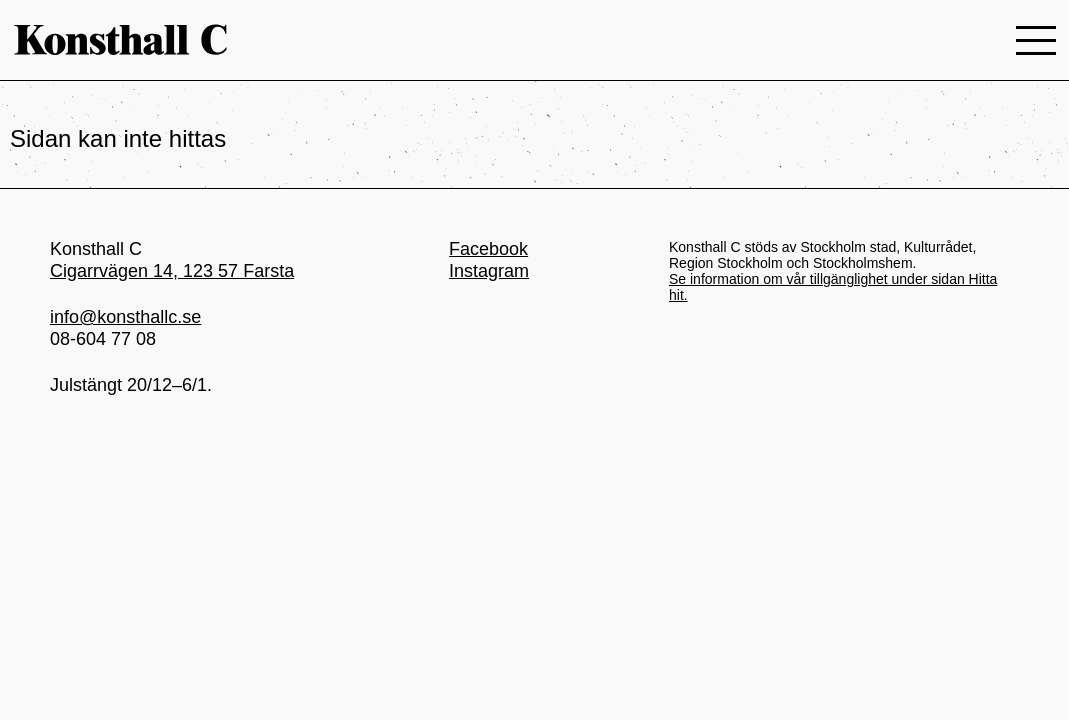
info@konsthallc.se (125, 317)
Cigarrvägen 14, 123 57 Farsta (172, 271)
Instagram (489, 271)
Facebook (488, 249)
